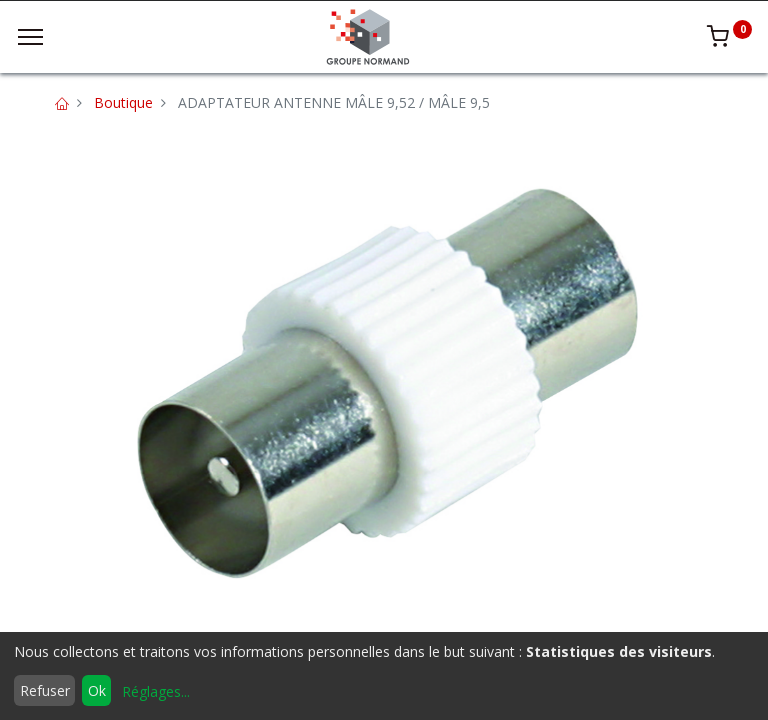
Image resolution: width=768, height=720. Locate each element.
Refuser (45, 690)
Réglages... (156, 691)
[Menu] (30, 37)
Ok (97, 690)
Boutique (123, 102)
